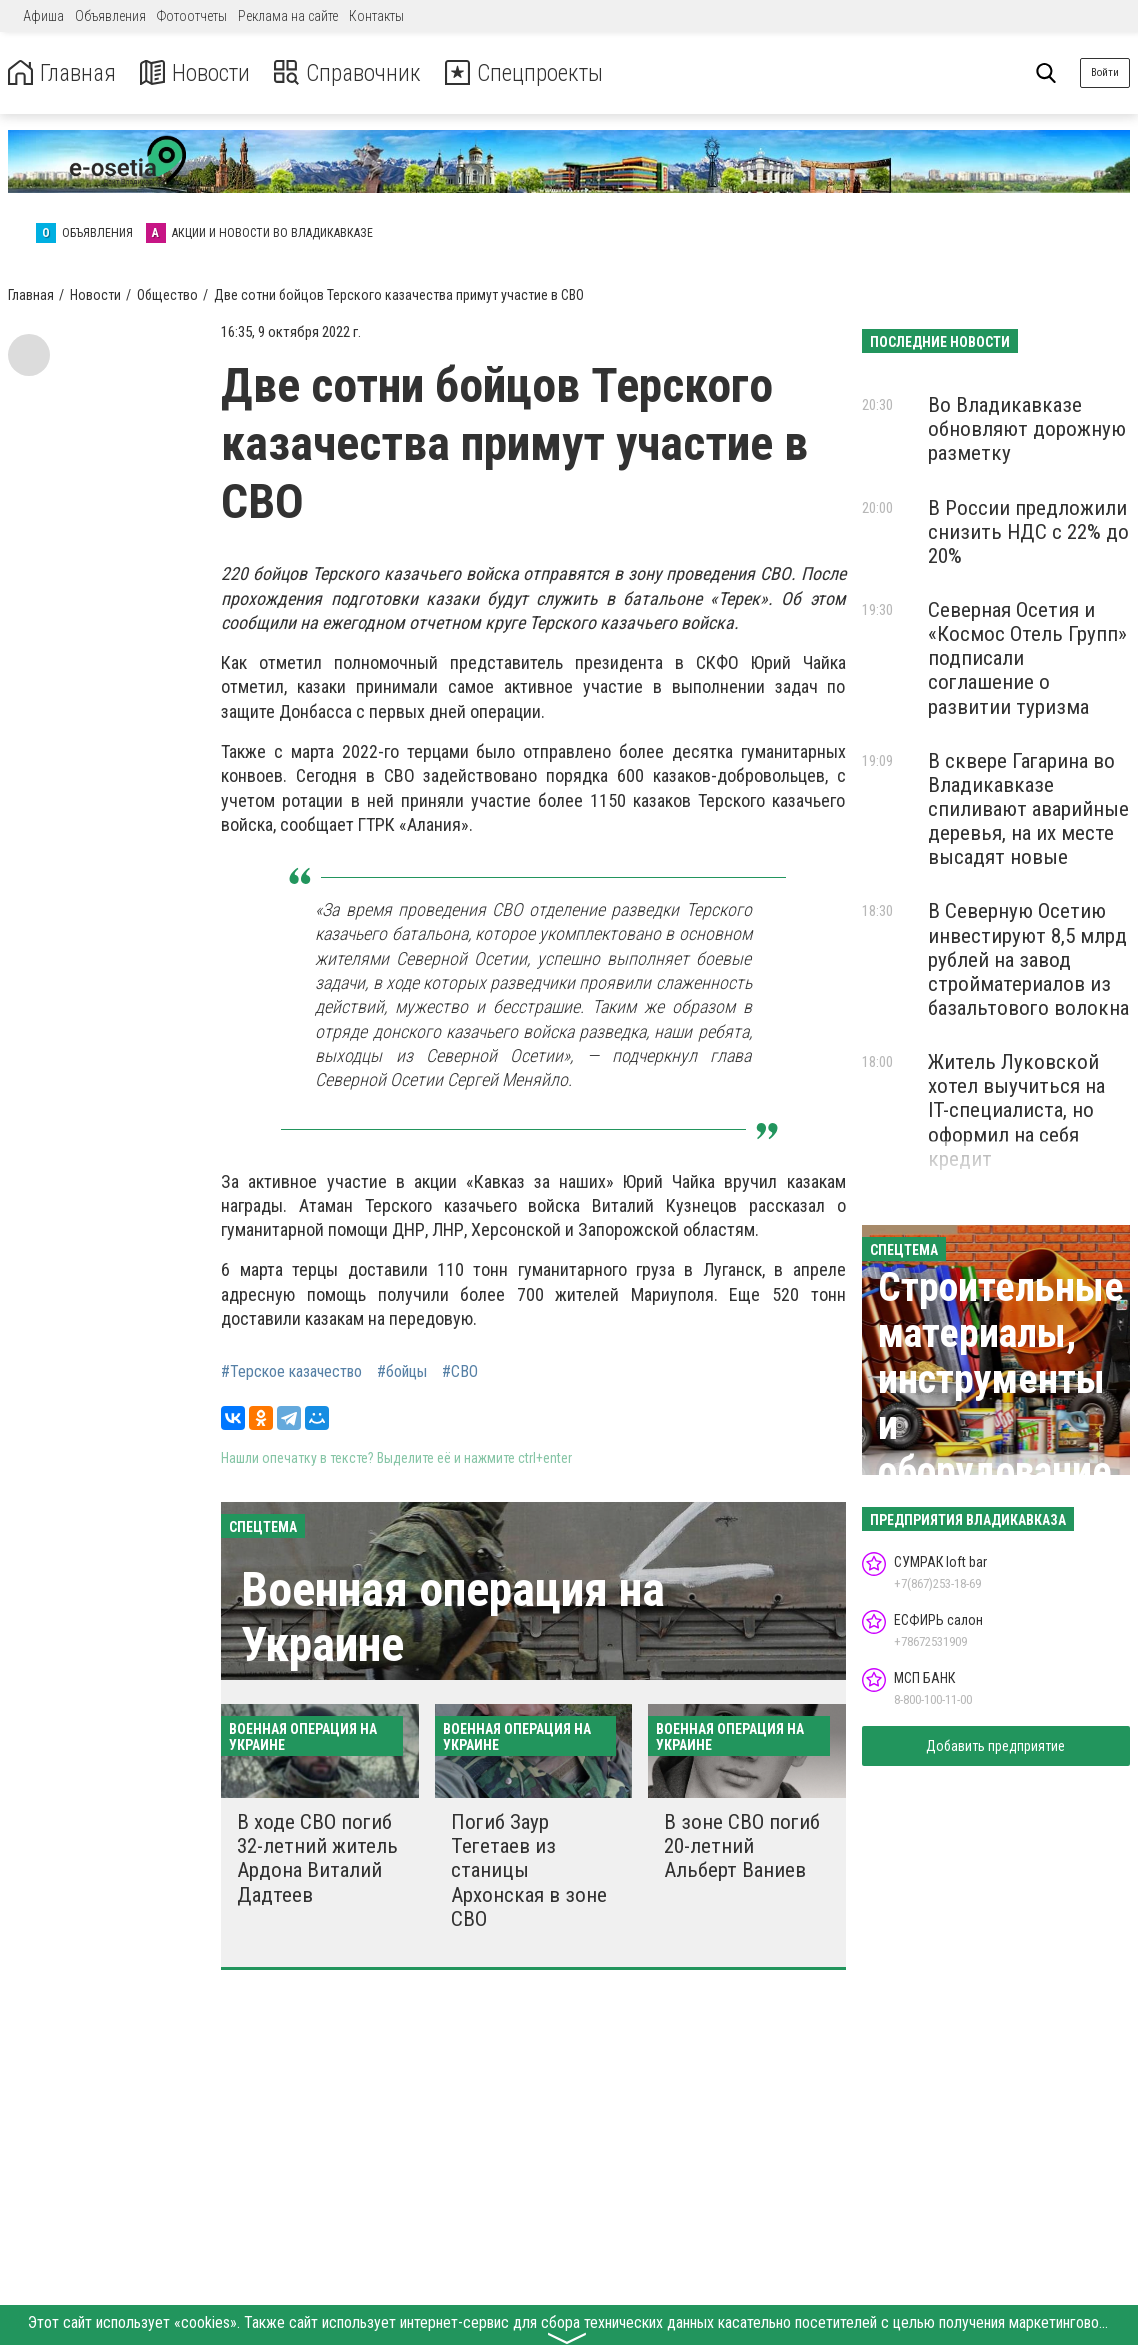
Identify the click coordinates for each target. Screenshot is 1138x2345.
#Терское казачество (291, 1372)
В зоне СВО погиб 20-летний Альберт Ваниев (742, 1846)
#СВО (460, 1372)
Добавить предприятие (995, 1746)
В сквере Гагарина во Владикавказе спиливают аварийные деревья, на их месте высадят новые (1028, 809)
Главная (63, 73)
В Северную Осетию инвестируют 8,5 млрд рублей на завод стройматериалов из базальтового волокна (1028, 959)
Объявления (110, 16)
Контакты (376, 16)
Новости (198, 73)
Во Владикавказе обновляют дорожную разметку (1027, 429)
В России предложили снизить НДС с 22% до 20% (1028, 532)
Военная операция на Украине (453, 1617)
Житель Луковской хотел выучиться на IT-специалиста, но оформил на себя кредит (1016, 1110)
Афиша (43, 16)
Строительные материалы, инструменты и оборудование (1001, 1379)
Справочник (353, 73)
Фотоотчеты (192, 16)
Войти (1105, 72)
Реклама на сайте (288, 16)
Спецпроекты (534, 73)
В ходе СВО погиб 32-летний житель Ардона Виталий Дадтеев (317, 1858)
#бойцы (402, 1372)
